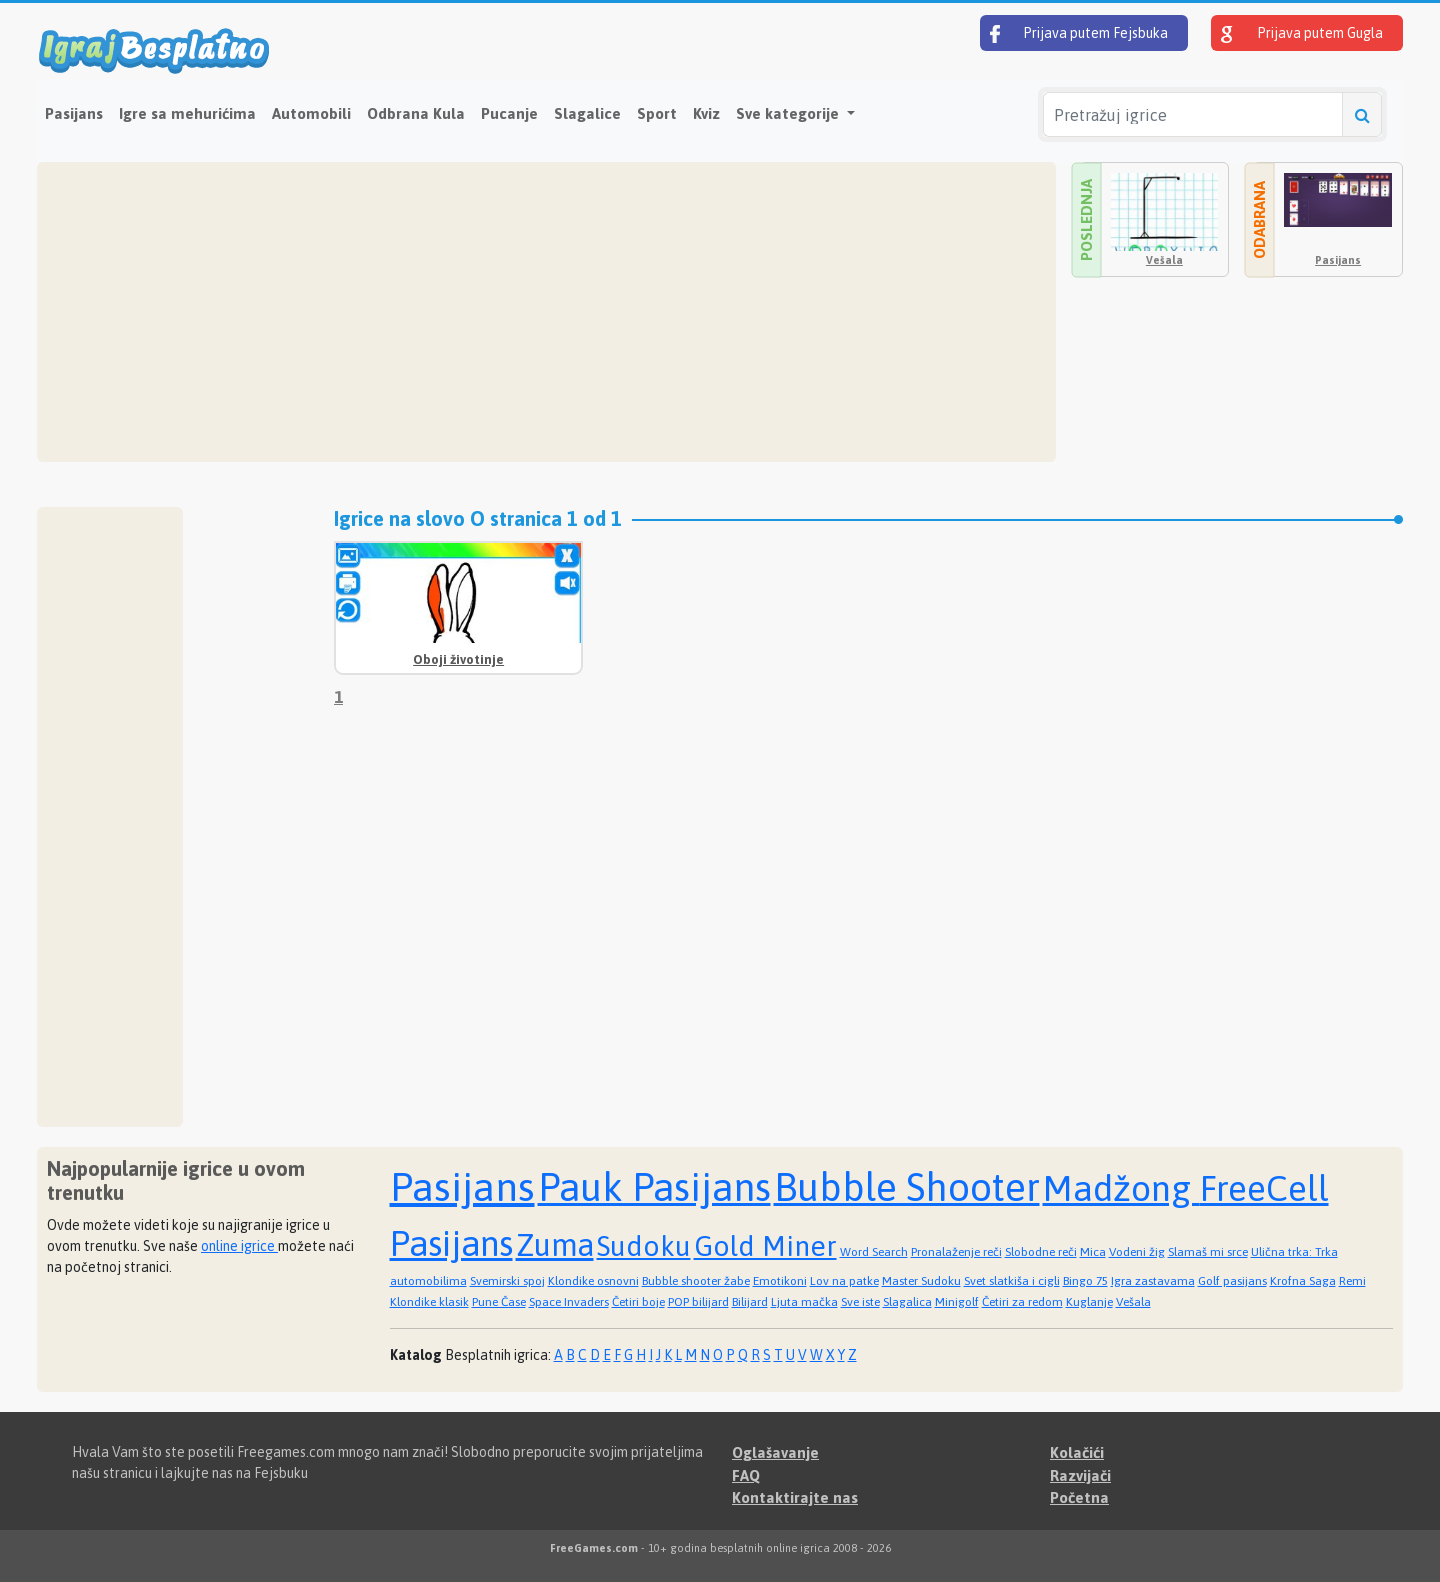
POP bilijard (698, 1302)
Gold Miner (765, 1246)
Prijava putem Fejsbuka (1079, 34)
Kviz (706, 113)
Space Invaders (569, 1302)
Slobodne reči (1041, 1252)
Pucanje (509, 113)
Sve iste (860, 1302)
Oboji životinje (458, 659)
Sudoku (644, 1246)
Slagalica (907, 1302)
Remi (1352, 1281)
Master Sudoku (921, 1281)
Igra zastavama (1153, 1281)
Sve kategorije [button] (789, 113)
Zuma (555, 1245)
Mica (1093, 1252)
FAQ (746, 1475)
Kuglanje (1089, 1302)
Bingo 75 (1085, 1281)
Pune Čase (499, 1302)
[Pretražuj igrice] (1193, 114)
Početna (1079, 1497)
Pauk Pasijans (654, 1187)
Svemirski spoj (507, 1281)
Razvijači (1080, 1475)
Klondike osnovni (593, 1281)
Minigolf (957, 1302)
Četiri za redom (1022, 1302)
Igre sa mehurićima (187, 113)
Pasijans (74, 113)
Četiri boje (638, 1302)
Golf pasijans (1232, 1281)
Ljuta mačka (804, 1302)
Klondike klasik (429, 1302)
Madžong (1121, 1188)
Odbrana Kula (416, 113)
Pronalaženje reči (956, 1252)
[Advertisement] (546, 312)
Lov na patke (844, 1281)
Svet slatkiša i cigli (1012, 1281)
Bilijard (750, 1302)
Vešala (1164, 260)
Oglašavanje (775, 1452)
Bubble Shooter (907, 1187)
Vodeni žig (1137, 1252)
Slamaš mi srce (1208, 1252)
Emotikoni (780, 1281)
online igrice (239, 1246)
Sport (657, 113)
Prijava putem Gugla (1302, 34)
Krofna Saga (1303, 1281)
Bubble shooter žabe (696, 1281)
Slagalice (587, 113)
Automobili (311, 113)
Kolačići (1077, 1452)
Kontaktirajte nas (795, 1497)
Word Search (874, 1252)
